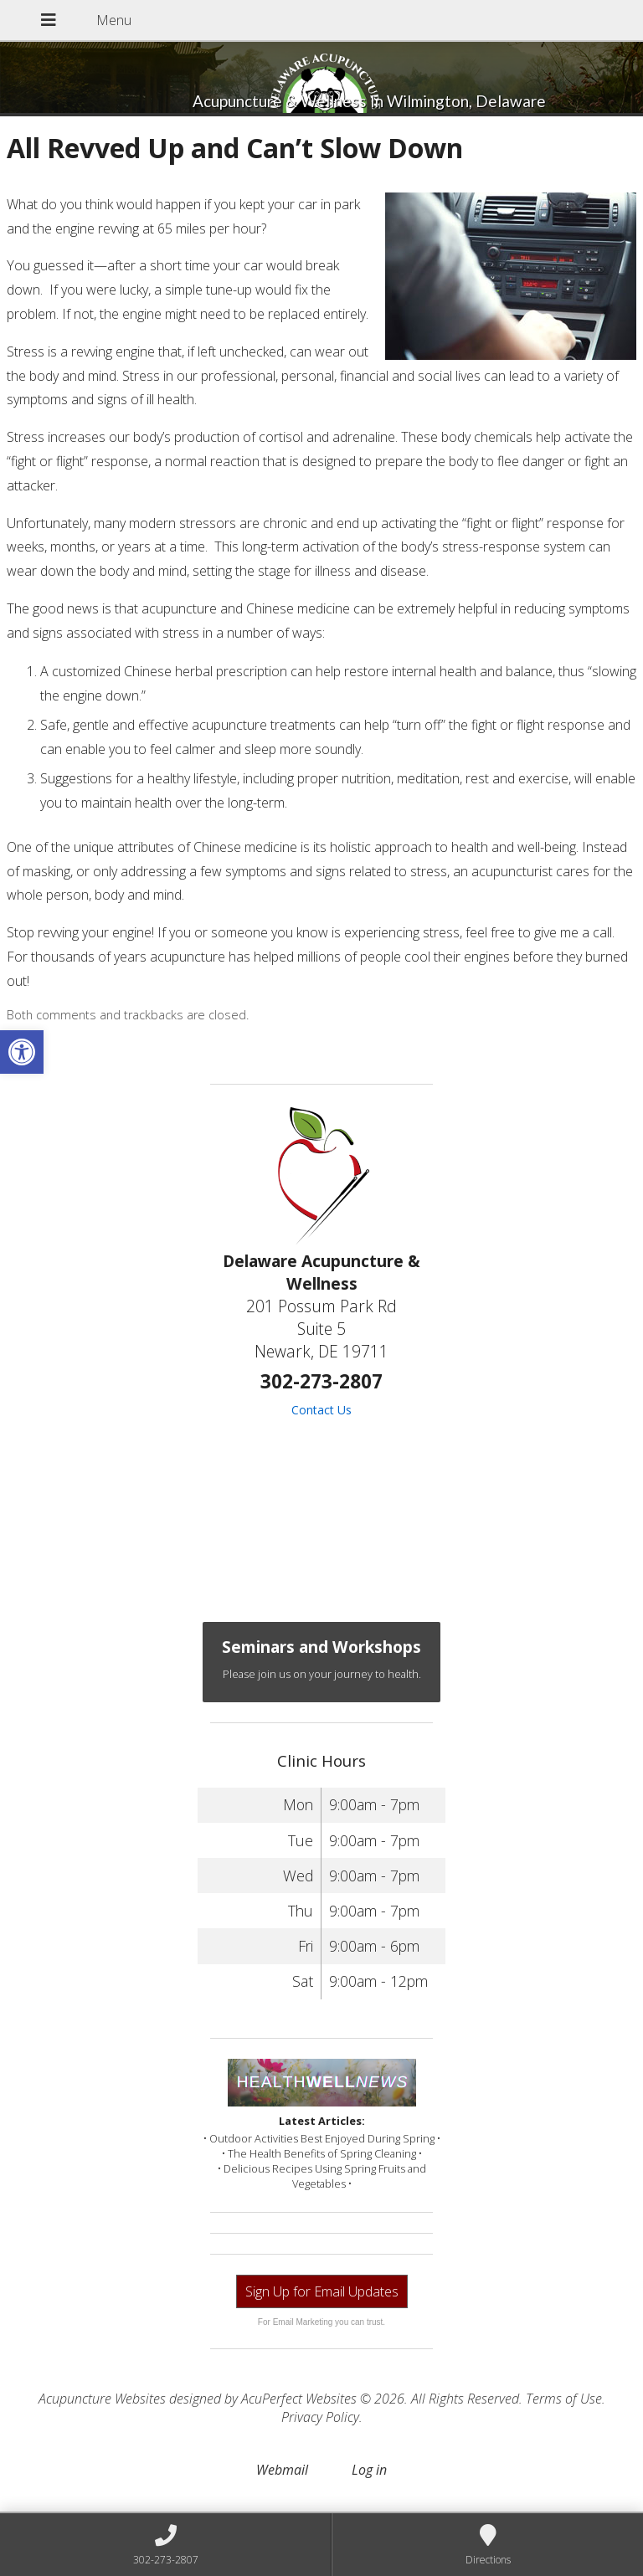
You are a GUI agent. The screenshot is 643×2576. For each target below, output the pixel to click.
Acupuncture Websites (102, 2398)
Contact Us (321, 1410)
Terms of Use (564, 2398)
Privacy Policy (320, 2417)
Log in (369, 2470)
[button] (22, 1052)
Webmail (282, 2470)
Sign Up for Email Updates (322, 2291)
